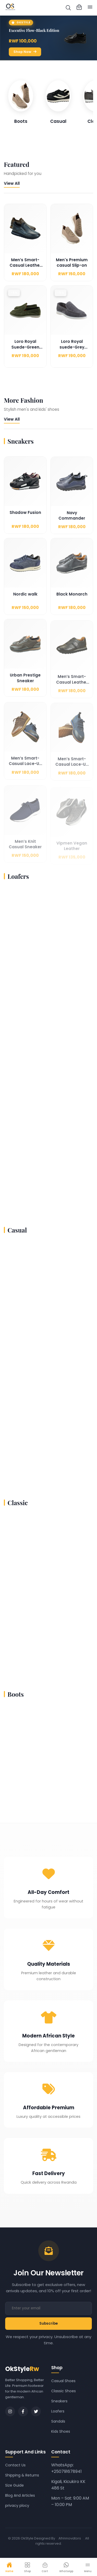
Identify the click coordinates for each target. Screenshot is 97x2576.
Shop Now (24, 51)
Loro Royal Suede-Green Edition (25, 354)
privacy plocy (17, 2505)
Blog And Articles (20, 2495)
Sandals (58, 2421)
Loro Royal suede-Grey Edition (71, 354)
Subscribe (48, 2323)
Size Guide (14, 2485)
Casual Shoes (63, 2380)
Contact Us (15, 2465)
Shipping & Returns (22, 2475)
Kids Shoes (60, 2431)
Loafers (57, 2411)
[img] (68, 8)
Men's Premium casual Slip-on (72, 266)
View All (12, 183)
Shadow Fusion (25, 519)
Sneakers (59, 2401)
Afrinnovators (69, 2538)
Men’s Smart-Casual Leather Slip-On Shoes (25, 269)
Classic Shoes (63, 2391)
